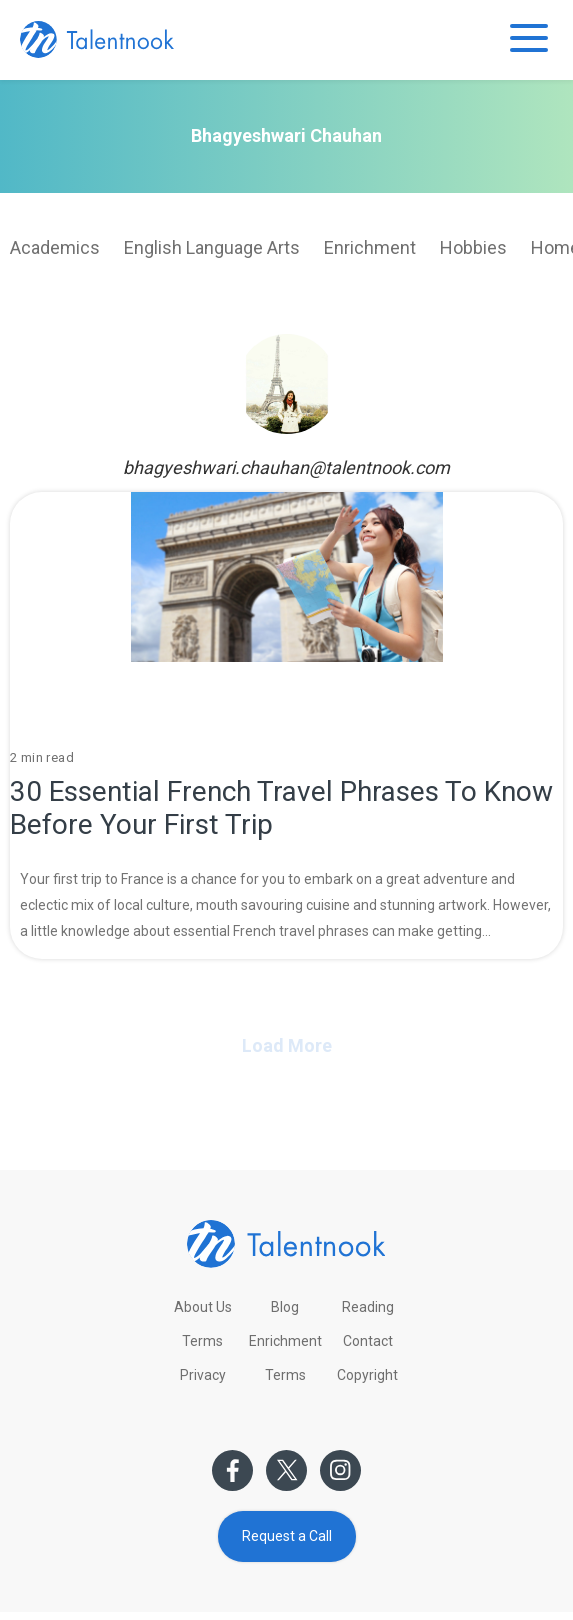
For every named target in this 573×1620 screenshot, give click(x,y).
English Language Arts (212, 247)
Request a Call (287, 1536)
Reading (368, 1307)
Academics (55, 247)
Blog (285, 1307)
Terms (202, 1341)
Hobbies (473, 247)
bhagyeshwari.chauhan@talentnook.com (286, 467)
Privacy (203, 1375)
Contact (368, 1341)
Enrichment (370, 247)
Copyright (367, 1375)
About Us (203, 1307)
